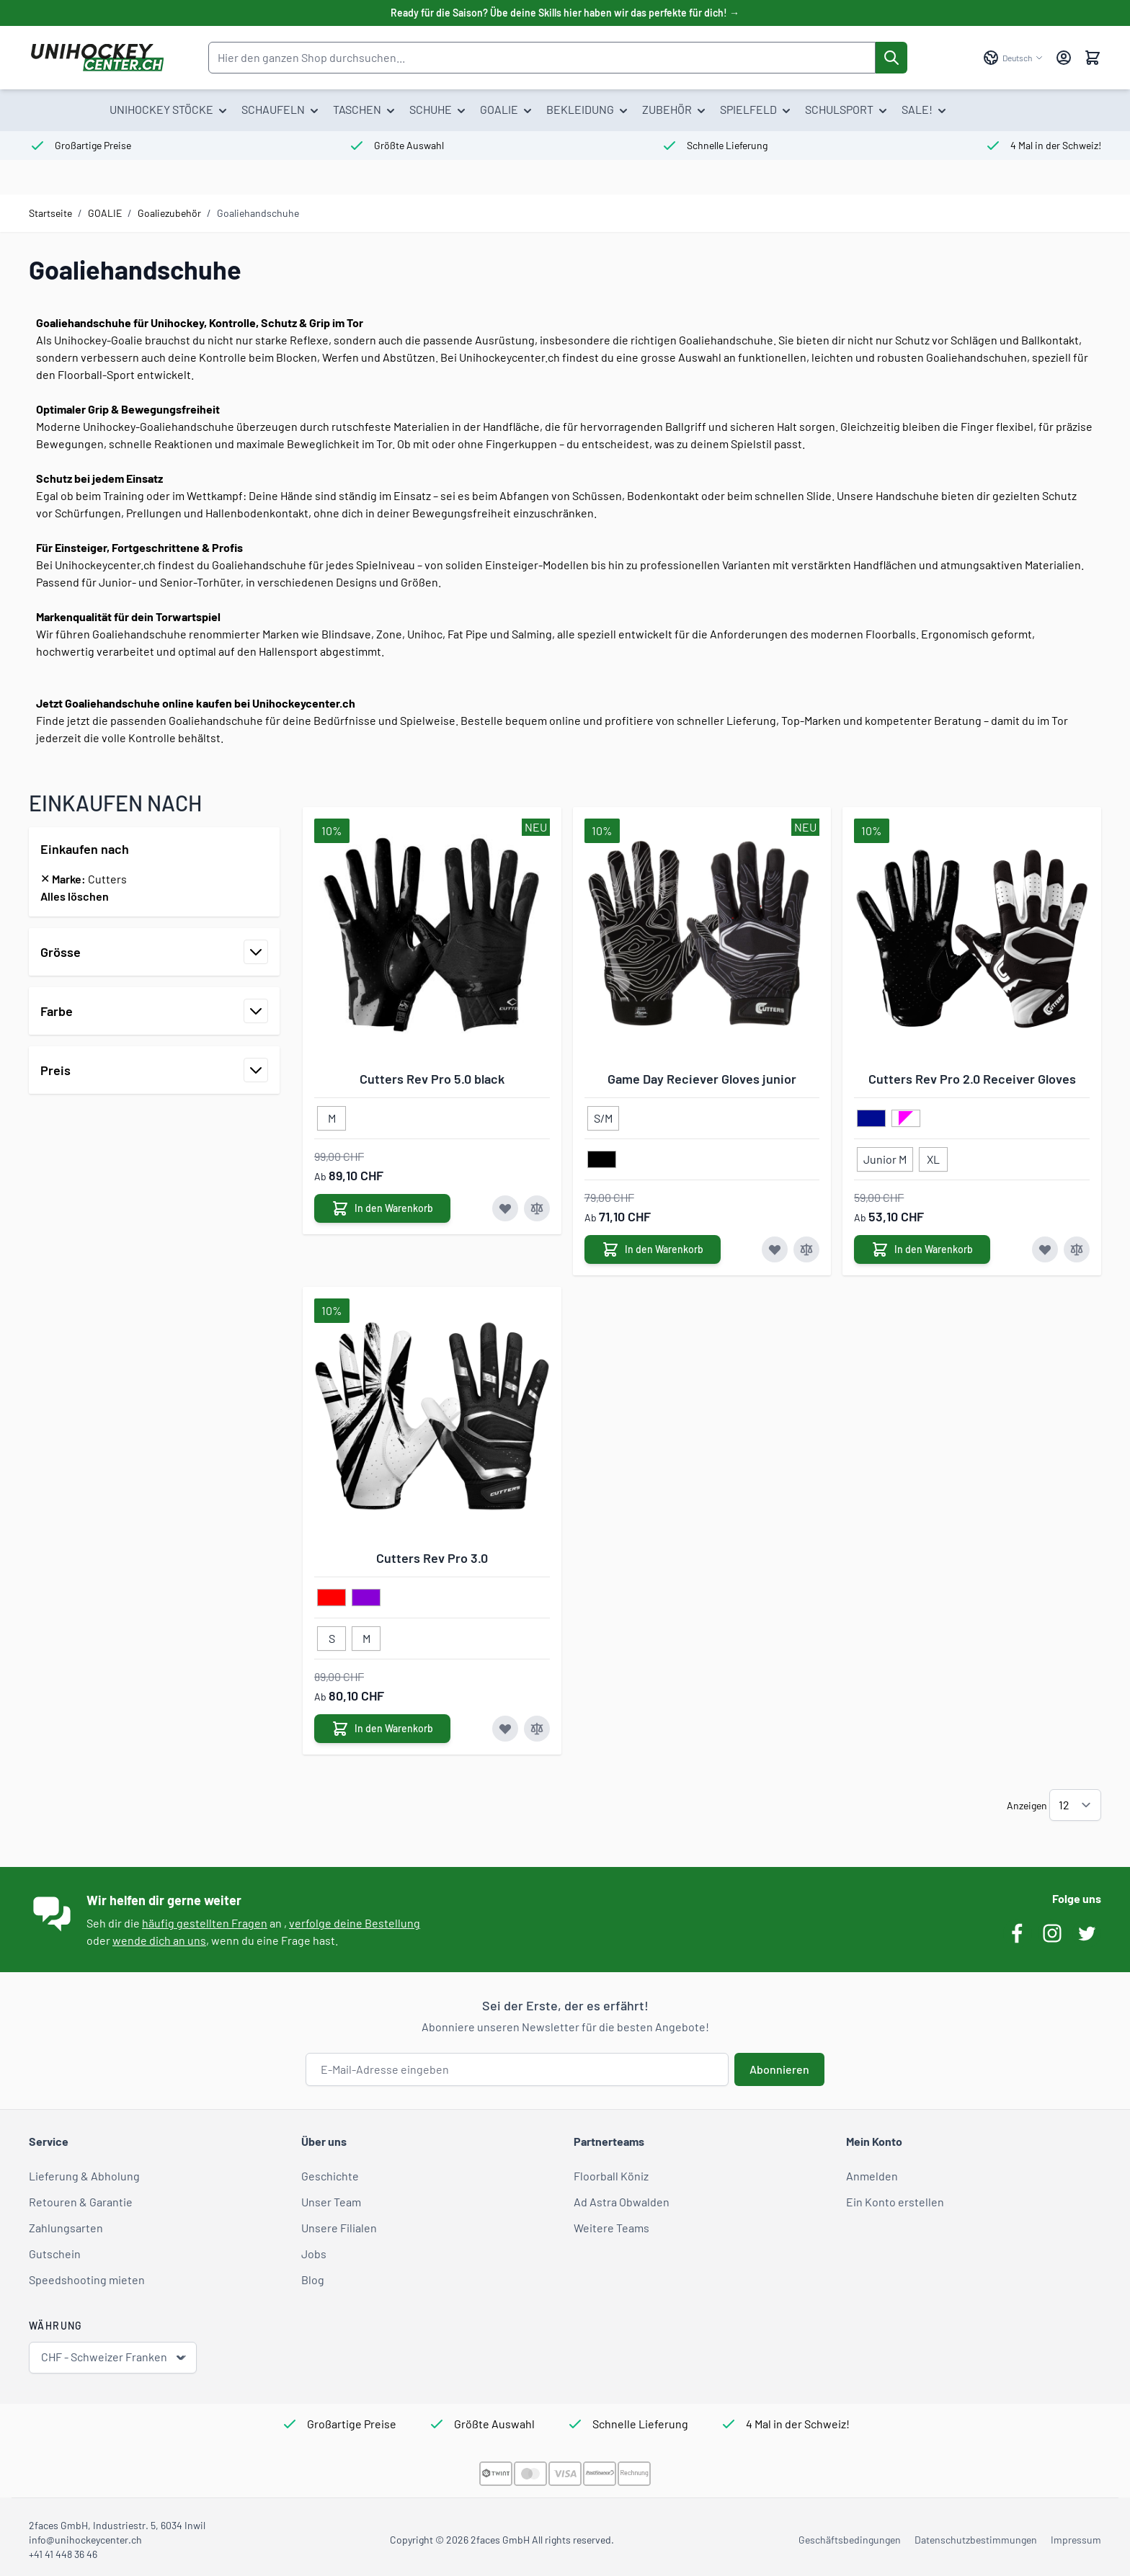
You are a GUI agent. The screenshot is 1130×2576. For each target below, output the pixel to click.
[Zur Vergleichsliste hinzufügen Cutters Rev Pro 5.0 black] (537, 1208)
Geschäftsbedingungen (849, 2539)
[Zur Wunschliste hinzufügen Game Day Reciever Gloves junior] (775, 1249)
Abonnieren (779, 2069)
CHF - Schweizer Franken (114, 2357)
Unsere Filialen (339, 2227)
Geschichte (330, 2176)
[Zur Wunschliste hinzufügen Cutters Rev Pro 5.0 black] (505, 1208)
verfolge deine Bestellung (354, 1923)
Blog (312, 2279)
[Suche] (891, 57)
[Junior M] (885, 1156)
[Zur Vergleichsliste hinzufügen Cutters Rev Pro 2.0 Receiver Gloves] (1077, 1249)
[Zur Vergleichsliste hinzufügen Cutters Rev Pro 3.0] (537, 1729)
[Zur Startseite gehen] (97, 58)
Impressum (1076, 2539)
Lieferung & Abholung (84, 2176)
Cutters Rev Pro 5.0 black (432, 1079)
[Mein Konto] (1063, 57)
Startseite (50, 213)
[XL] (933, 1156)
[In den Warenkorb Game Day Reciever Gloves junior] (652, 1249)
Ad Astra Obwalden (621, 2202)
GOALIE (105, 213)
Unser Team (331, 2202)
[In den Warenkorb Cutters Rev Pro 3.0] (382, 1728)
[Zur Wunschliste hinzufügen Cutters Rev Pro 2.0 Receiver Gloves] (1045, 1249)
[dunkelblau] (871, 1119)
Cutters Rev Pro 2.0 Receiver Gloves (972, 1079)
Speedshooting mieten (87, 2279)
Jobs (313, 2253)
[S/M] (603, 1115)
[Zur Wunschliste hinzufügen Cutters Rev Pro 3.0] (505, 1729)
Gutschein (55, 2253)
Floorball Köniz (611, 2176)
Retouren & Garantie (81, 2202)
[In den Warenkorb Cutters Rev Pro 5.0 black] (382, 1208)
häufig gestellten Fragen (204, 1923)
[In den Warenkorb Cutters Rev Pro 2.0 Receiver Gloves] (922, 1249)
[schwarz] (602, 1160)
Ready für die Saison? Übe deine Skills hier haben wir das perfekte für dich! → (565, 12)
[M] (331, 1115)
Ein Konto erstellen (895, 2202)
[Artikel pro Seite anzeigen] (1075, 1805)
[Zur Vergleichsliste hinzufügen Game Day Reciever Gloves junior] (806, 1249)
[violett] (366, 1598)
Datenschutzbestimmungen (976, 2539)
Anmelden (872, 2176)
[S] (331, 1635)
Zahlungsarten (66, 2227)
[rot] (331, 1598)
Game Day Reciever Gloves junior (702, 1079)
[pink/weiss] (906, 1119)
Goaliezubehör (169, 213)
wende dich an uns (159, 1940)
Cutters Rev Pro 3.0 (432, 1558)
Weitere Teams (611, 2227)
